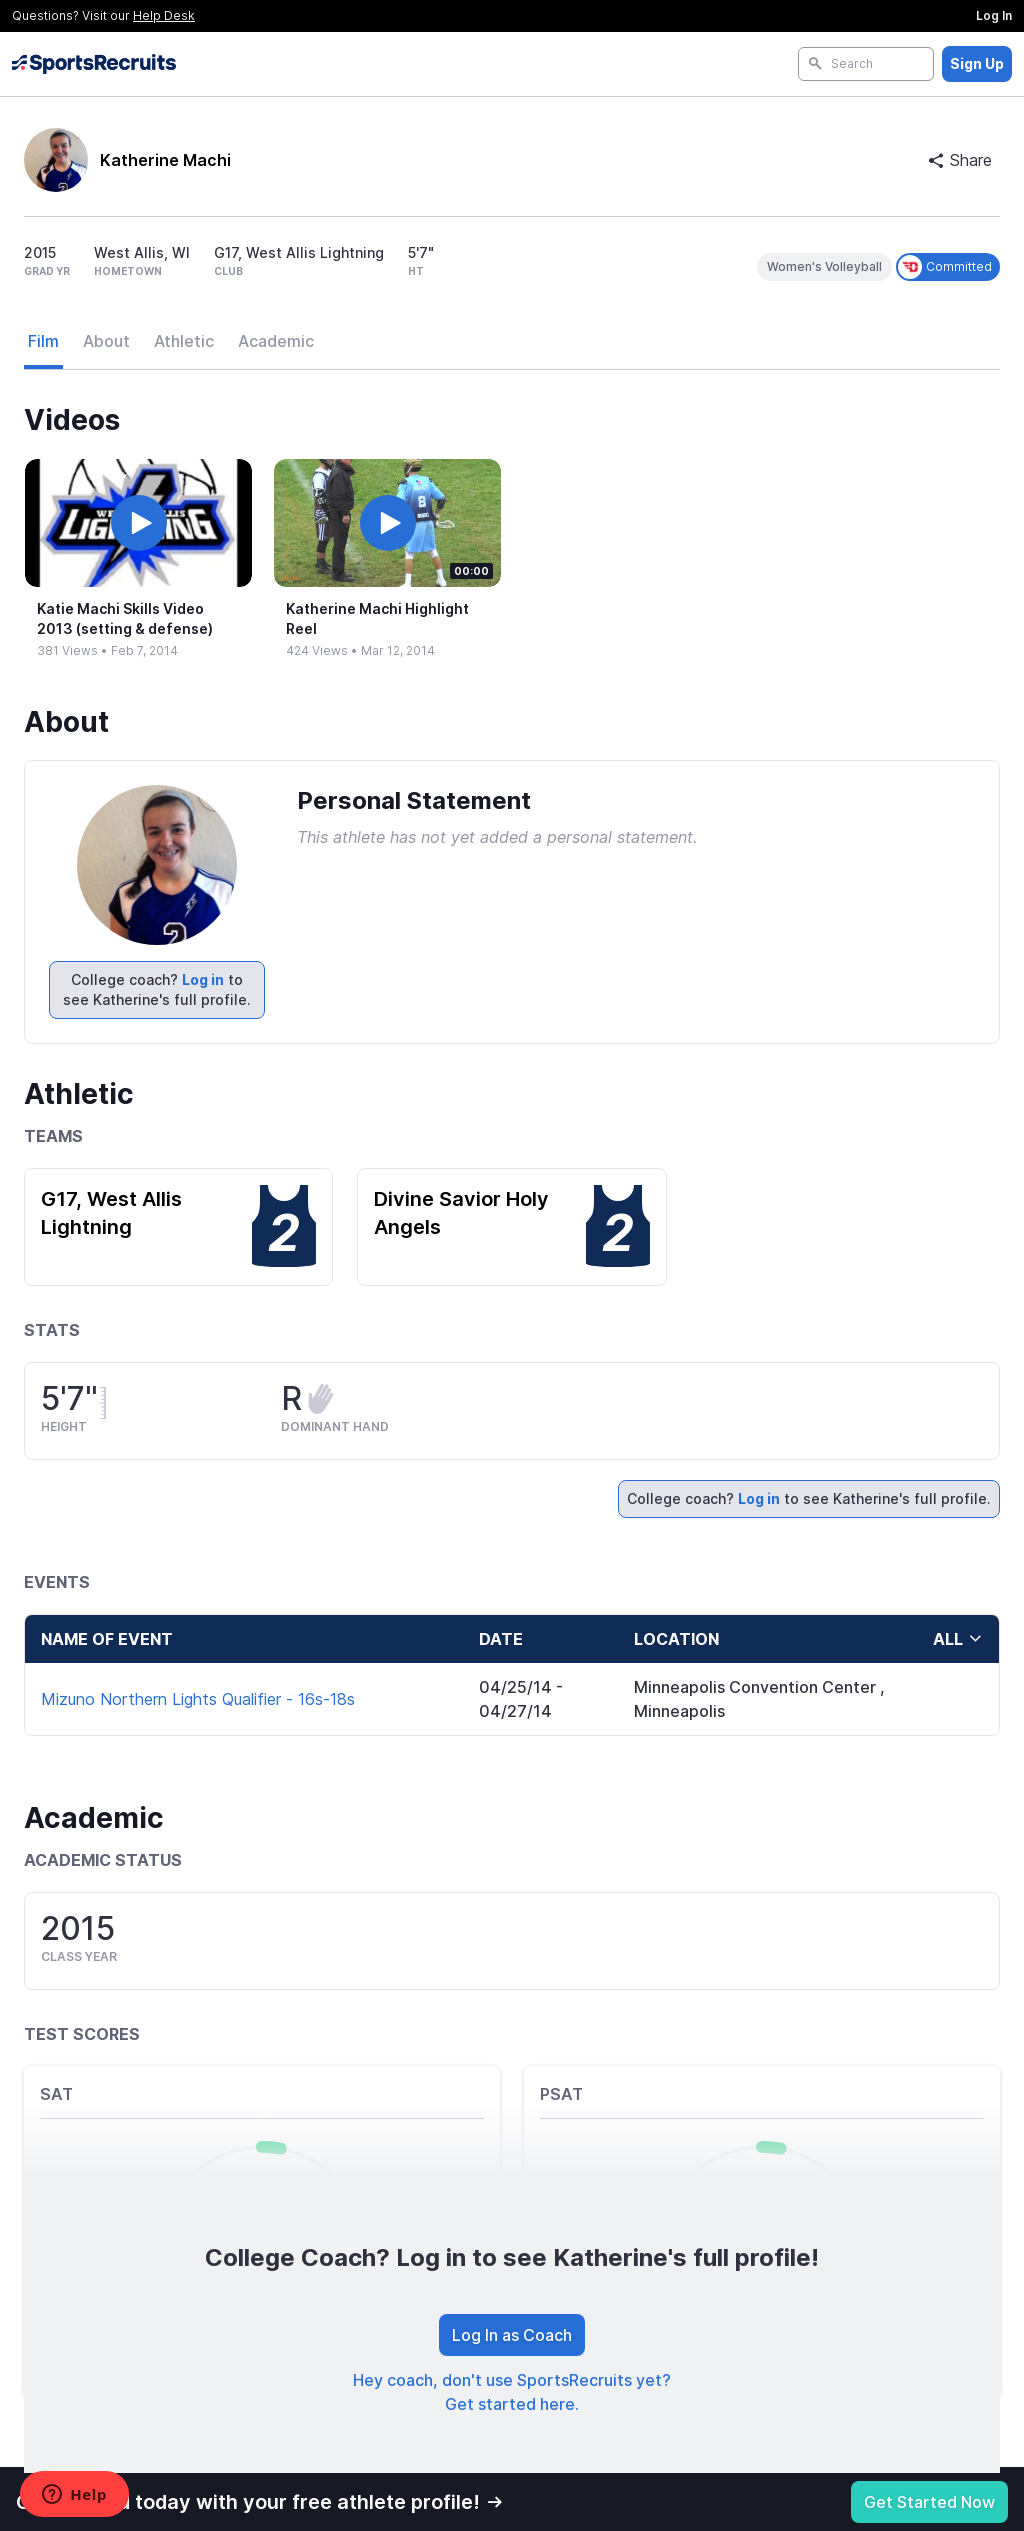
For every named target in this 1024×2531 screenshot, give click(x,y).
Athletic (184, 341)
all (958, 1639)
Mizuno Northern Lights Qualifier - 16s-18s (198, 1699)
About (106, 341)
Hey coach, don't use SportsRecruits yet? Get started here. (512, 2392)
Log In (994, 15)
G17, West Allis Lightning (111, 1213)
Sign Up (977, 63)
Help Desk (164, 15)
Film (43, 341)
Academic (276, 341)
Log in (203, 979)
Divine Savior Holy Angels (461, 1213)
